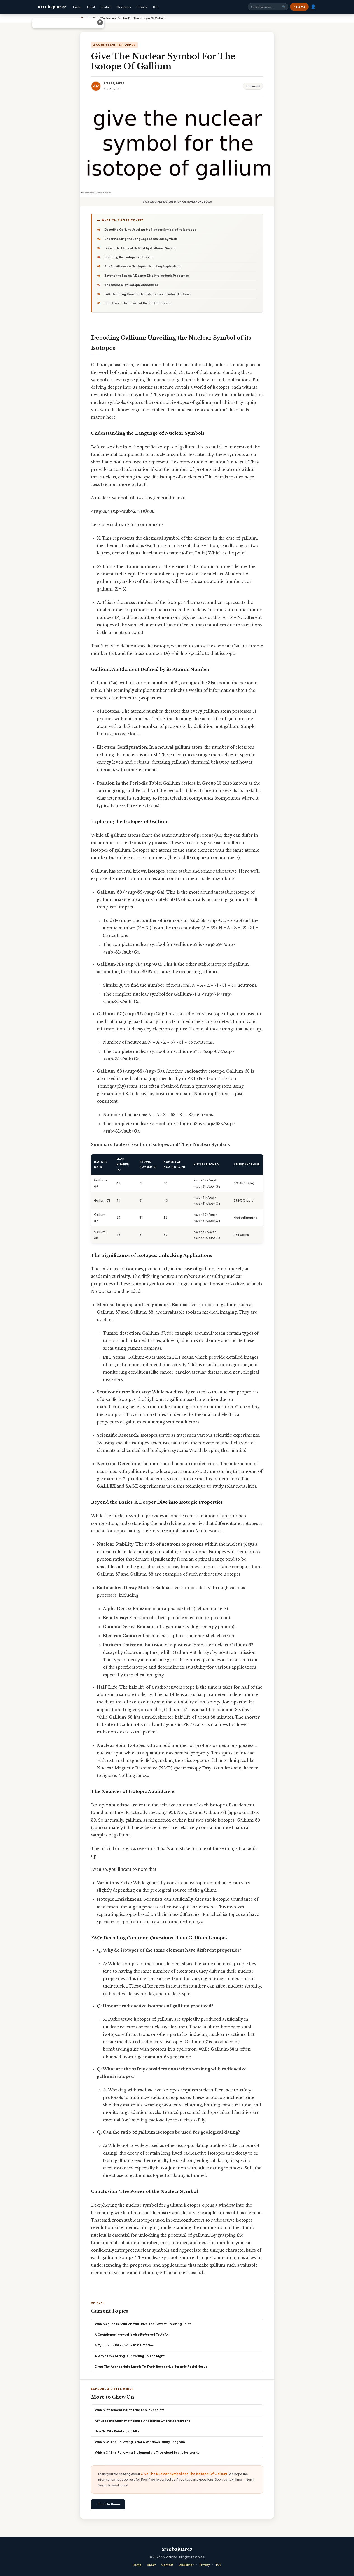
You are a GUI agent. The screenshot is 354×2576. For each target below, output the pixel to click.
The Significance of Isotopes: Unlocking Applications (142, 266)
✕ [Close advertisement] (346, 22)
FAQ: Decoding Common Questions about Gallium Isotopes (147, 294)
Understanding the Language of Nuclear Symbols (140, 239)
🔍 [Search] (284, 6)
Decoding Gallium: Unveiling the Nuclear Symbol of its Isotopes (150, 229)
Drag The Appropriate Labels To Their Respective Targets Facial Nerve (151, 2366)
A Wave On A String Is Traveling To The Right (130, 2356)
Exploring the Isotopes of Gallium (128, 257)
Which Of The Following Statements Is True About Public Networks (147, 2452)
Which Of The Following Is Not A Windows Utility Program (140, 2442)
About (91, 7)
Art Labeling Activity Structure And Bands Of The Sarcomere (142, 2420)
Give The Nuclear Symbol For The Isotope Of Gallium (184, 2474)
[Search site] (268, 6)
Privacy (142, 7)
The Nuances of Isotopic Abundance (131, 285)
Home (77, 7)
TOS (155, 7)
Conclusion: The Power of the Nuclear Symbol (137, 303)
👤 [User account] (313, 7)
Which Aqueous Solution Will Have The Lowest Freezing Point (143, 2324)
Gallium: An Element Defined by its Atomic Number (140, 248)
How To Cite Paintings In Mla (117, 2431)
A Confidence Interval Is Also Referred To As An (132, 2334)
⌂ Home (299, 7)
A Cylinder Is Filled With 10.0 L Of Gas (124, 2345)
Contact (106, 7)
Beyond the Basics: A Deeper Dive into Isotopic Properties (146, 275)
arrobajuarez (52, 6)
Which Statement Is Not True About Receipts (129, 2410)
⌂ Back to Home (108, 2504)
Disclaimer (124, 7)
